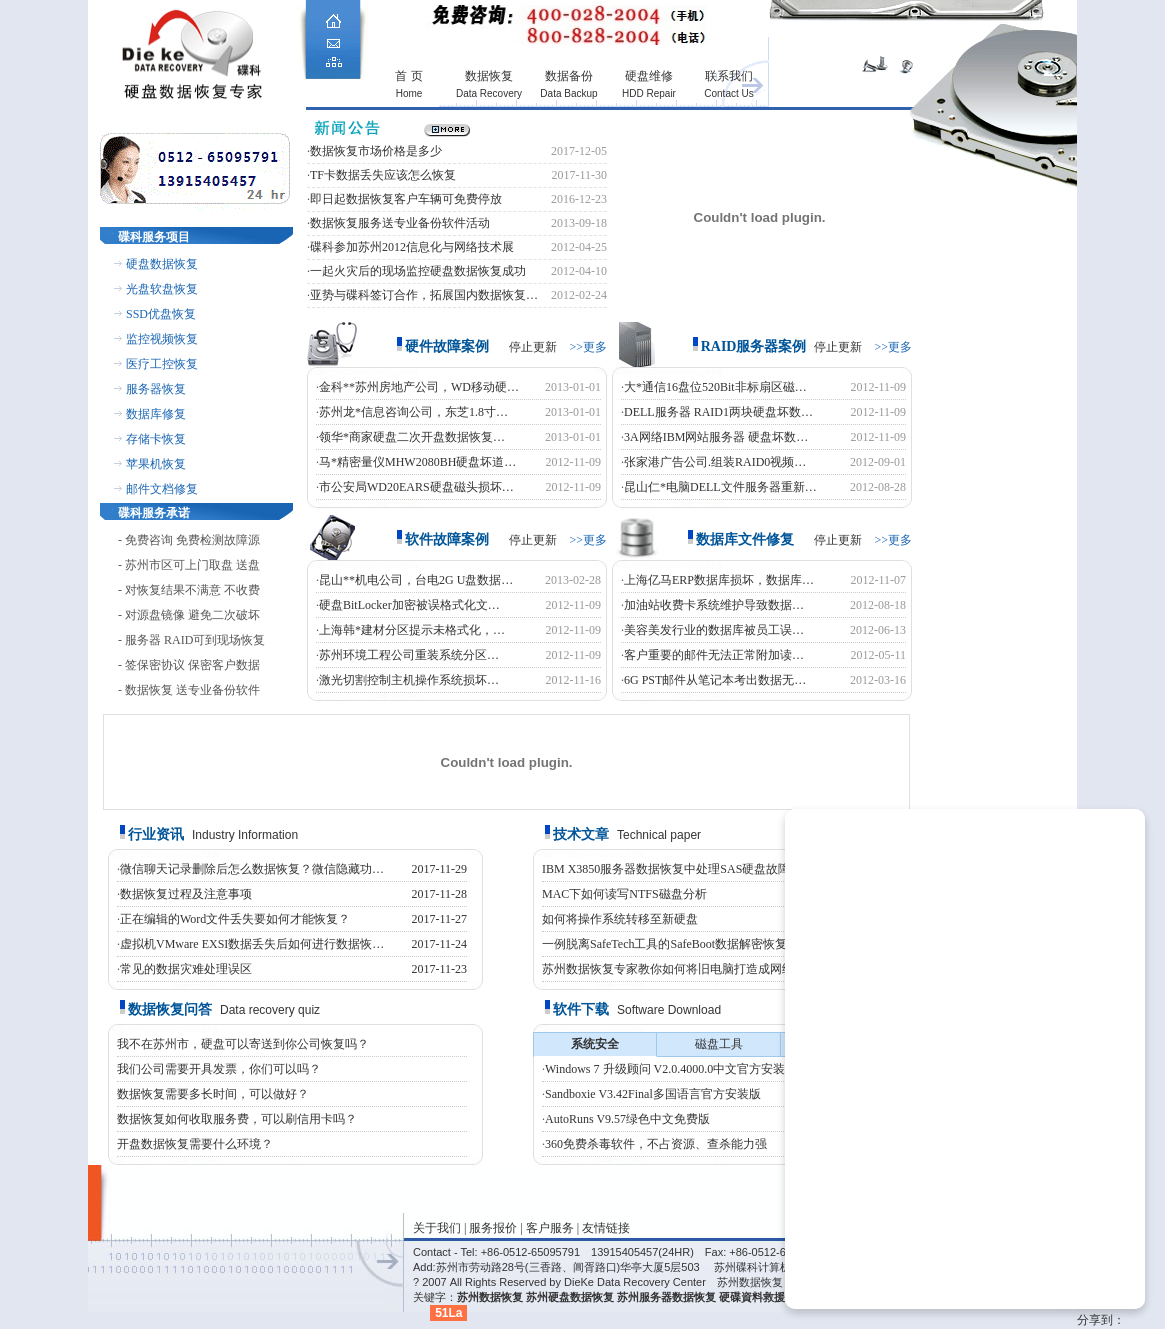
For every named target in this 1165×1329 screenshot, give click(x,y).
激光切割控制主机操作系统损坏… (409, 680)
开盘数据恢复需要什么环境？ (195, 1144)
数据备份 (569, 76)
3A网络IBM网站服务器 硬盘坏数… (716, 437)
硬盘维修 (649, 76)
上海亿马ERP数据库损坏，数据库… (719, 580)
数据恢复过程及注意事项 (186, 894)
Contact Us (728, 93)
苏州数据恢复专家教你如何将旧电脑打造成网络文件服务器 (698, 969)
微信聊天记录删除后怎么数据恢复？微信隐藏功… (252, 869)
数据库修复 (156, 414)
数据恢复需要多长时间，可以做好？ (213, 1094)
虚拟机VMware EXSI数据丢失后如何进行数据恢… (252, 944)
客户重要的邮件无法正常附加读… (714, 655)
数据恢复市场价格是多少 (376, 151)
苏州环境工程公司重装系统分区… (409, 655)
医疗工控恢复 (162, 364)
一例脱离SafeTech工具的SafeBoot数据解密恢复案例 (676, 944)
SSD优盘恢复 (161, 314)
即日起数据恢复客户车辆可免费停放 (406, 199)
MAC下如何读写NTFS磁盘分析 (624, 894)
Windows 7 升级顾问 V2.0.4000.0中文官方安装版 (671, 1069)
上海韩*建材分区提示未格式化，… (412, 630)
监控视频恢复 (162, 339)
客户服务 (550, 1228)
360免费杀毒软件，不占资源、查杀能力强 (656, 1144)
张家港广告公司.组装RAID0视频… (715, 462)
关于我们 (437, 1228)
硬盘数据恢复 (162, 264)
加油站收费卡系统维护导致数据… (714, 605)
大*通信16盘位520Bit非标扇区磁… (715, 387)
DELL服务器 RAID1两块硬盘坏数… (718, 412)
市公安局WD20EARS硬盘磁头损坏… (416, 487)
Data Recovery (489, 93)
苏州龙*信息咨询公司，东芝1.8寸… (413, 412)
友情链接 (606, 1228)
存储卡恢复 (156, 439)
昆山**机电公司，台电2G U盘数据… (416, 580)
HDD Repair (649, 93)
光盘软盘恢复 (162, 289)
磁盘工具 (719, 1044)
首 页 (408, 76)
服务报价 (493, 1228)
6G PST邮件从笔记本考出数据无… (715, 680)
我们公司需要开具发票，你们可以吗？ (219, 1069)
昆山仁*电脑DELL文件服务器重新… (720, 487)
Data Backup (568, 93)
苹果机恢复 (156, 464)
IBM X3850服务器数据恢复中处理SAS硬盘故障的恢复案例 (696, 869)
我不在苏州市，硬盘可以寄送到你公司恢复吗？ (243, 1044)
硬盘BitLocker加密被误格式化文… (409, 605)
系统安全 (595, 1044)
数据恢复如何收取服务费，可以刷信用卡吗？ (237, 1119)
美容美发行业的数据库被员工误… (714, 630)
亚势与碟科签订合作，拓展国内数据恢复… (424, 295)
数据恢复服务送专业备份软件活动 (400, 223)
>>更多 (588, 347)
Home (409, 93)
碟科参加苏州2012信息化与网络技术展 (412, 247)
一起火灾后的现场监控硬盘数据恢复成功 (418, 271)
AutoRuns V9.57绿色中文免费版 (627, 1119)
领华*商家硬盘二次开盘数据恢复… (412, 437)
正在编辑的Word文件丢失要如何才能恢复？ (235, 919)
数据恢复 (489, 76)
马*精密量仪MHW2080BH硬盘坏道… (417, 462)
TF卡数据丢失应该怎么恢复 (383, 175)
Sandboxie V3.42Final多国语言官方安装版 (653, 1094)
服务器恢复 (156, 389)
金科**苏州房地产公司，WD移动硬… (419, 387)
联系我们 (729, 76)
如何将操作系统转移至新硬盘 (620, 919)
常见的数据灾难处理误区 (186, 969)
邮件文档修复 (162, 489)
